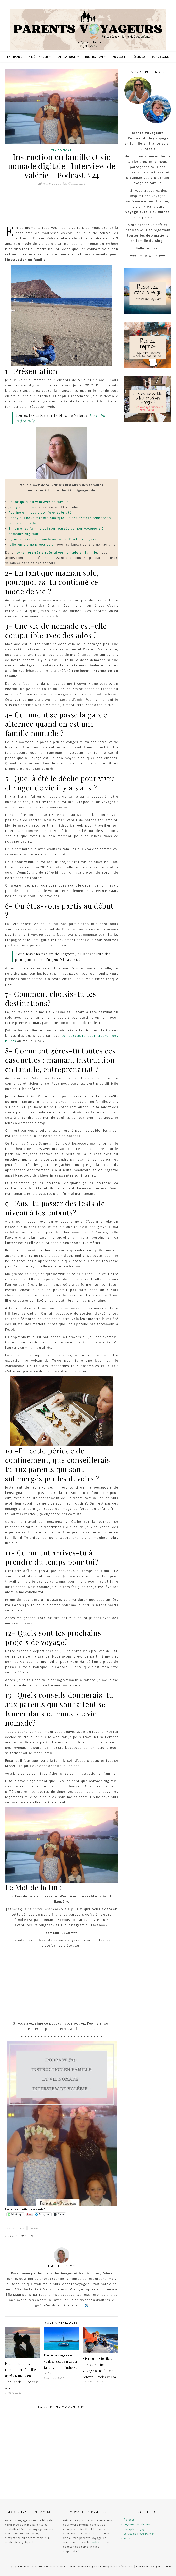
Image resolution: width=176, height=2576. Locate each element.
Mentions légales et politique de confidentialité (105, 2566)
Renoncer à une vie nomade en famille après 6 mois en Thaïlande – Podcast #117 (22, 2375)
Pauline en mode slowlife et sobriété (40, 512)
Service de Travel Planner (137, 2533)
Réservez (138, 56)
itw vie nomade (15, 2228)
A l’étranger (38, 56)
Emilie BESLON (21, 2236)
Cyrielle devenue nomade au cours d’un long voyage (53, 539)
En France (14, 56)
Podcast (118, 56)
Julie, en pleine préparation (32, 544)
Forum (126, 2538)
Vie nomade (61, 149)
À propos (128, 2519)
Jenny (13, 507)
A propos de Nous (19, 2566)
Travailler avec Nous (44, 2566)
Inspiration (94, 56)
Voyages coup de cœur (136, 2524)
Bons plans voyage (133, 2529)
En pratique (66, 56)
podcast (96, 2542)
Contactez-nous (66, 2566)
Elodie (29, 507)
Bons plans (160, 56)
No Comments (74, 183)
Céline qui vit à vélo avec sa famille (39, 502)
